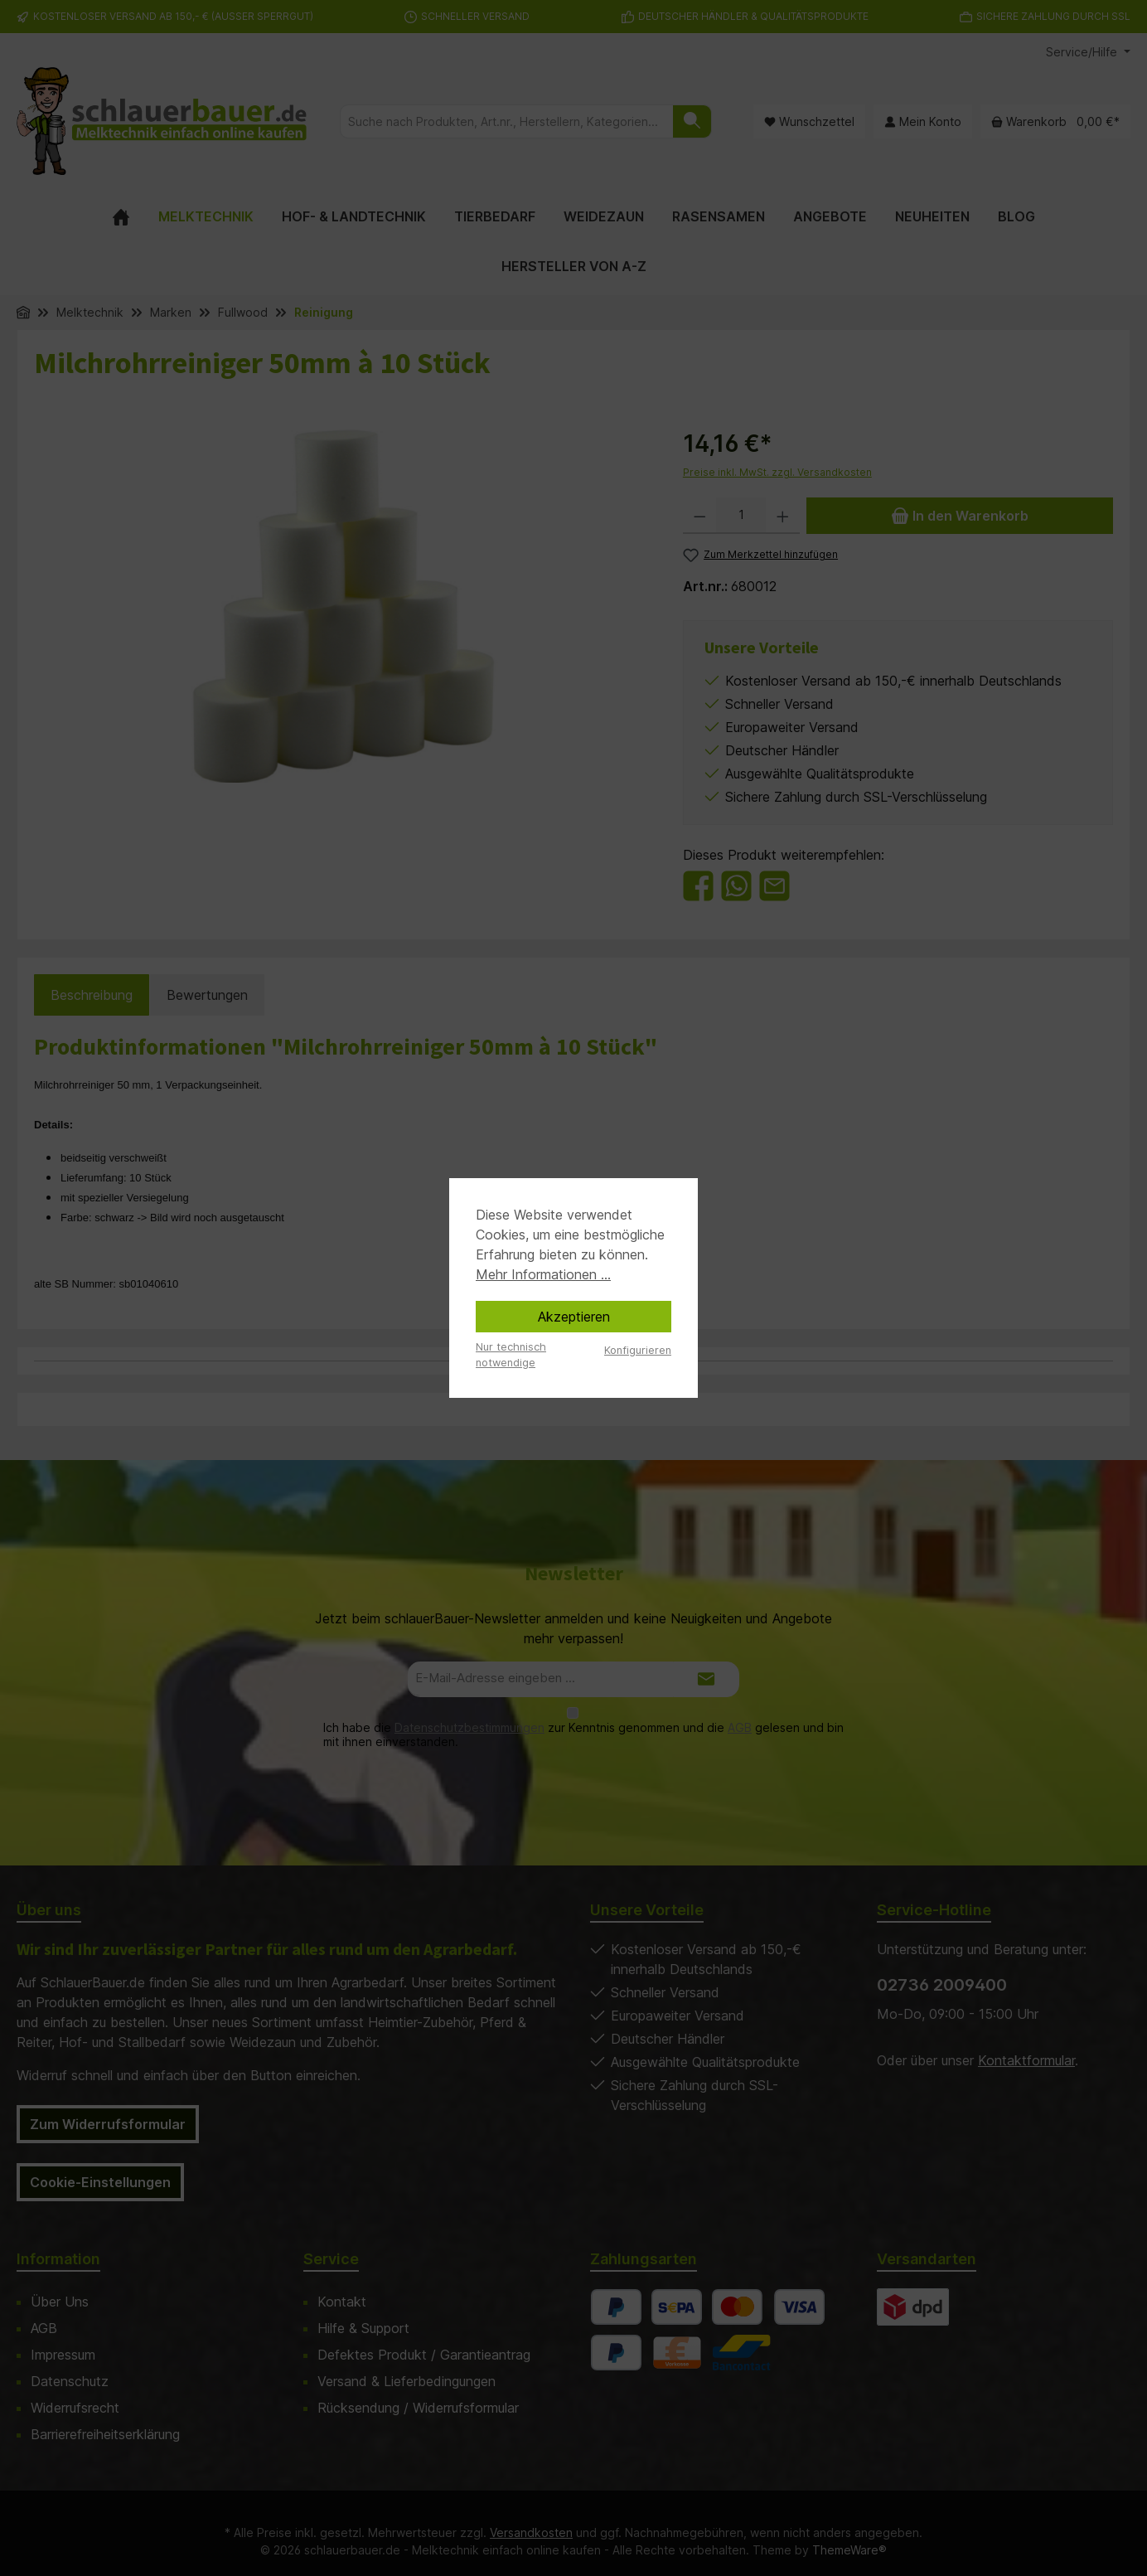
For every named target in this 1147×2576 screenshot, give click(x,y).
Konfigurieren (637, 1350)
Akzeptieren (574, 1316)
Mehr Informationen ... (543, 1274)
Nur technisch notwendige (511, 1355)
